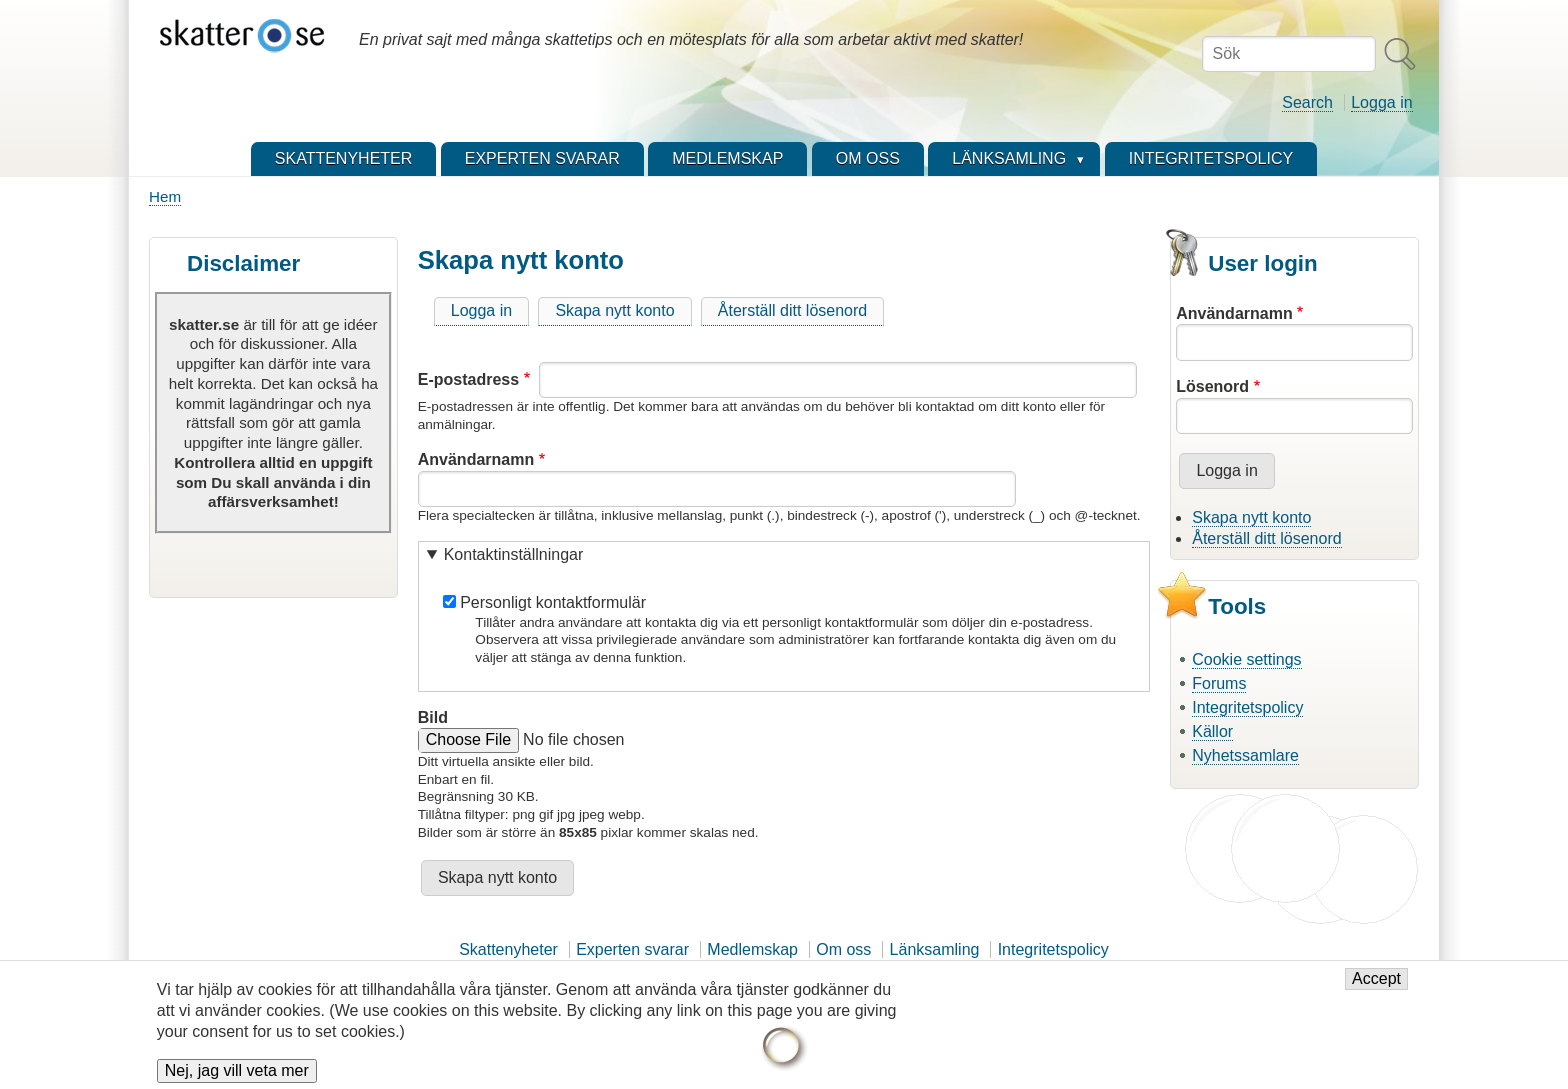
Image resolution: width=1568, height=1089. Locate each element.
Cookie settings (1246, 659)
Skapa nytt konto (614, 310)
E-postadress (468, 379)
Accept (1376, 984)
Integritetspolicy (1247, 707)
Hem (165, 196)
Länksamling (935, 949)
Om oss (843, 949)
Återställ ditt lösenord (792, 310)
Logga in (1381, 102)
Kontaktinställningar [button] (514, 554)
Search (1307, 102)
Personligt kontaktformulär (553, 602)
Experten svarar (632, 949)
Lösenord (1212, 386)
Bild (433, 717)
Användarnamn (476, 459)
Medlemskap (752, 949)
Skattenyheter (508, 949)
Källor (1212, 731)
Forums (1219, 683)
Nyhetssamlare (1245, 755)
